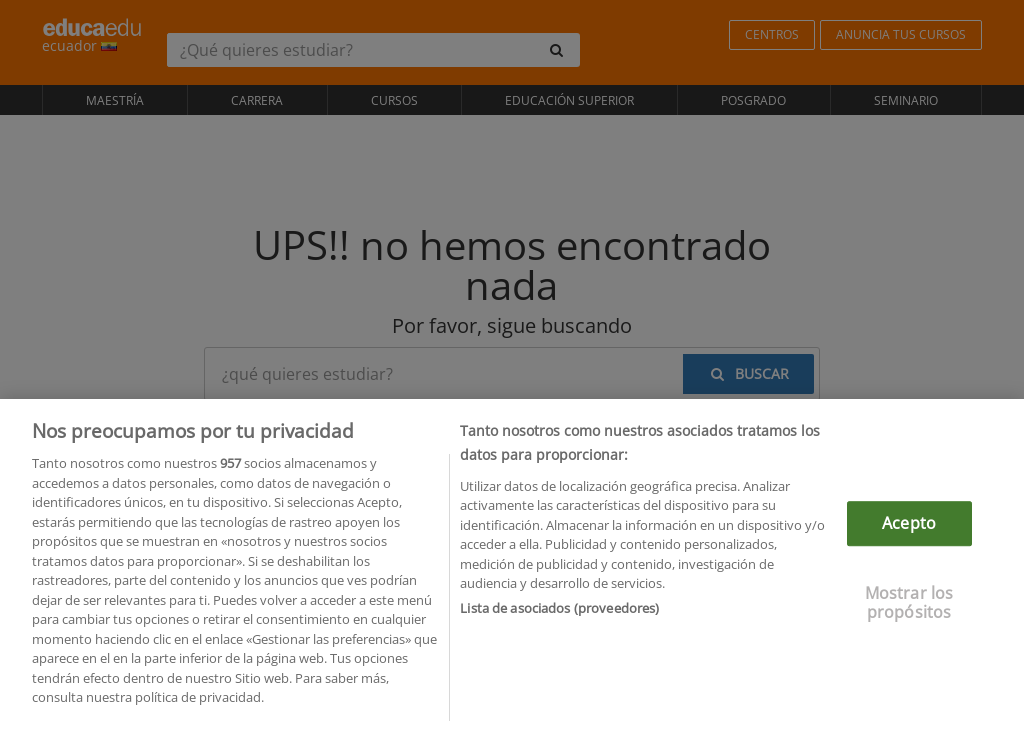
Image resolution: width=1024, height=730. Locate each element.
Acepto (909, 527)
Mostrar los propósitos (909, 606)
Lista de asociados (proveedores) (559, 612)
